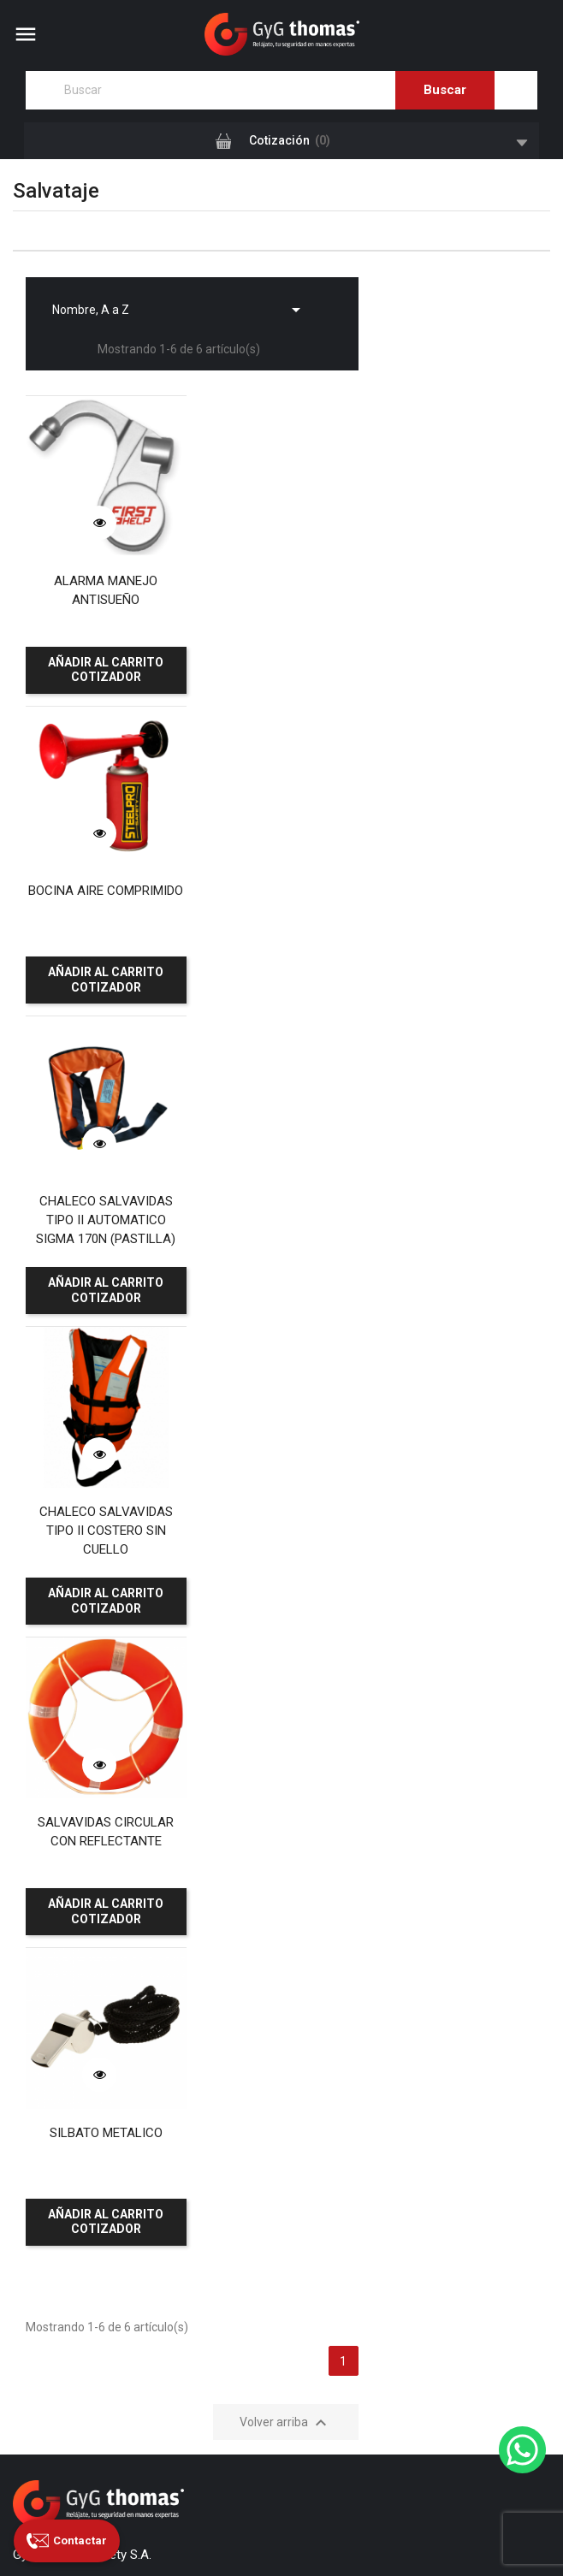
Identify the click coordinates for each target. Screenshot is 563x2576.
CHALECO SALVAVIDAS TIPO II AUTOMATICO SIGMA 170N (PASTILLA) (102, 894)
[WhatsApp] (522, 2449)
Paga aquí (59, 2291)
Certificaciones (53, 2015)
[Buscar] (281, 90)
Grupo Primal (299, 2535)
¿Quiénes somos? (61, 1921)
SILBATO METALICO (281, 1179)
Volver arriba (285, 1470)
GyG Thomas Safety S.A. (185, 2510)
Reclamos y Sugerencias (79, 2085)
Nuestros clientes (59, 1968)
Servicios (37, 1944)
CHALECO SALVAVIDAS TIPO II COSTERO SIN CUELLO (281, 894)
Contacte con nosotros (74, 2038)
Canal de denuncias (65, 2062)
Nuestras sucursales (67, 1991)
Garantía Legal (52, 2109)
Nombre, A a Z (179, 305)
